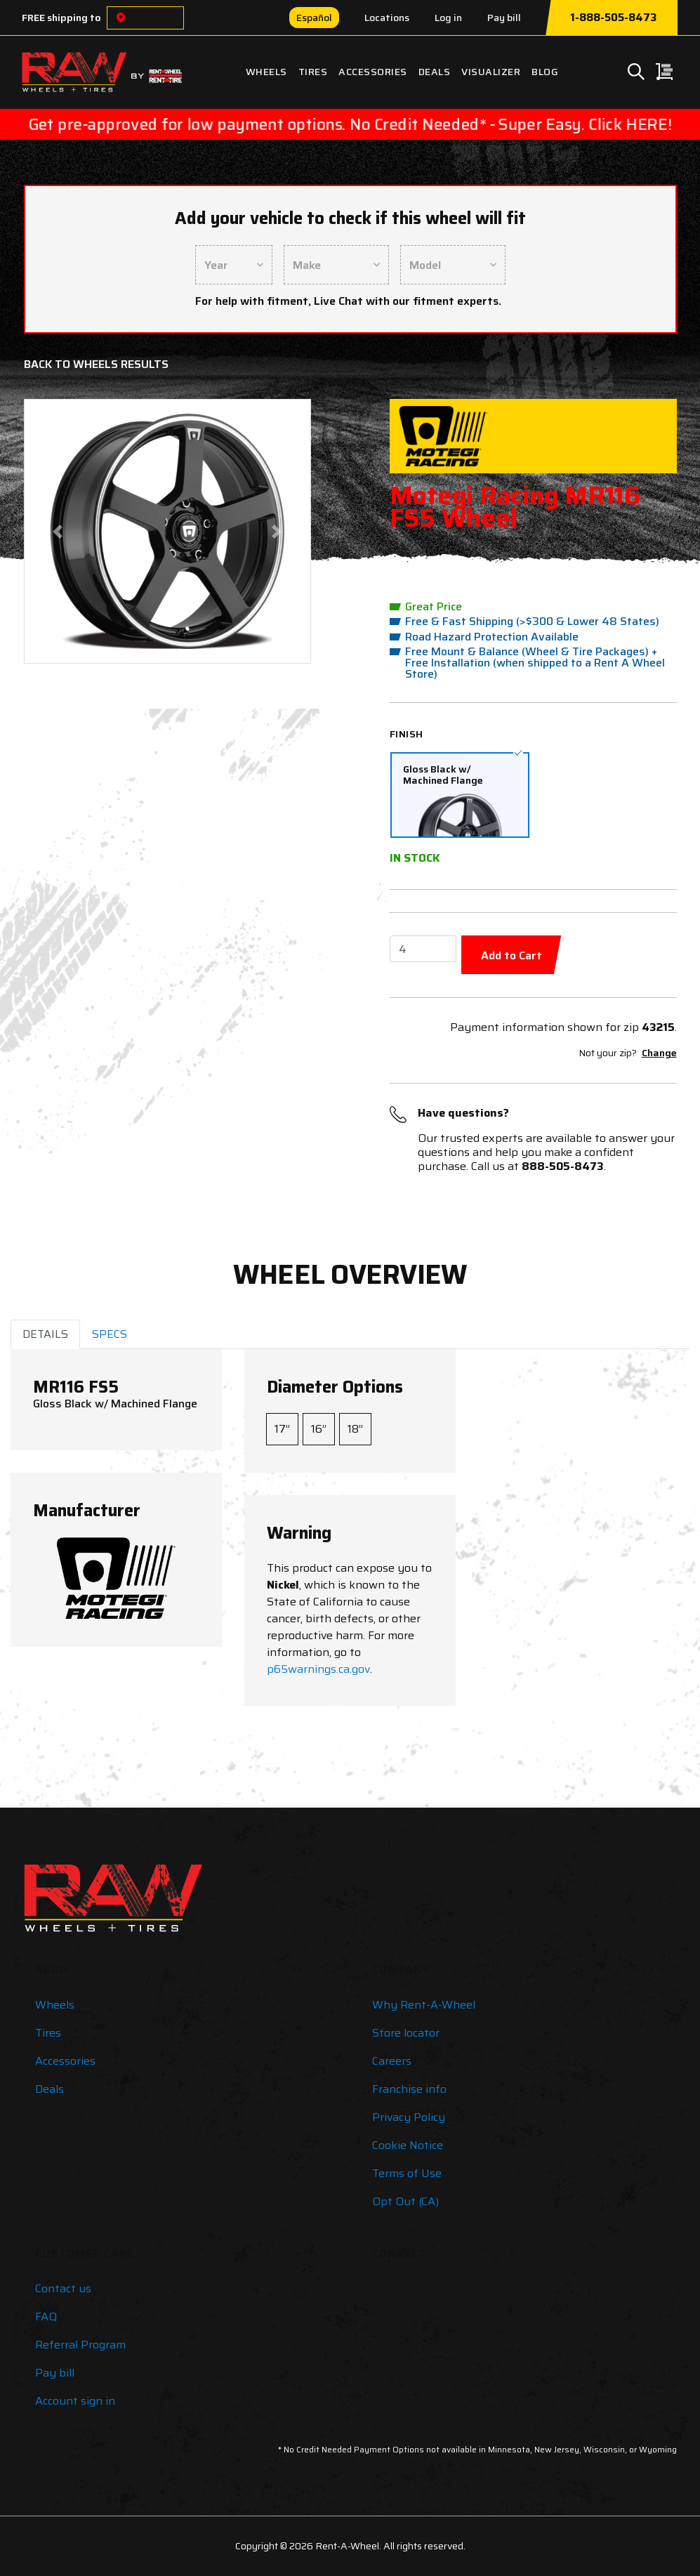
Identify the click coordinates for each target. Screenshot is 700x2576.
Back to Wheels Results (96, 364)
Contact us (63, 2288)
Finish (406, 733)
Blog (544, 71)
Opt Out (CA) (405, 2201)
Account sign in (75, 2401)
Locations (386, 17)
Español (314, 17)
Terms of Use (407, 2173)
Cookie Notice (407, 2145)
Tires (313, 71)
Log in (448, 17)
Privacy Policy (408, 2117)
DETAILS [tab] (45, 1334)
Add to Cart (511, 955)
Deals (434, 71)
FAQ (46, 2316)
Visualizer (490, 71)
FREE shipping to (61, 17)
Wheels (266, 71)
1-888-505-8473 (613, 17)
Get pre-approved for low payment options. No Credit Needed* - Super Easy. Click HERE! (350, 124)
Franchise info (409, 2089)
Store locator (406, 2033)
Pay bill (504, 17)
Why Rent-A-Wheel (423, 2004)
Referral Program (80, 2344)
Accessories (372, 71)
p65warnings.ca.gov (318, 1669)
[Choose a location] (120, 18)
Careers (391, 2061)
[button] (58, 531)
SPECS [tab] (109, 1334)
